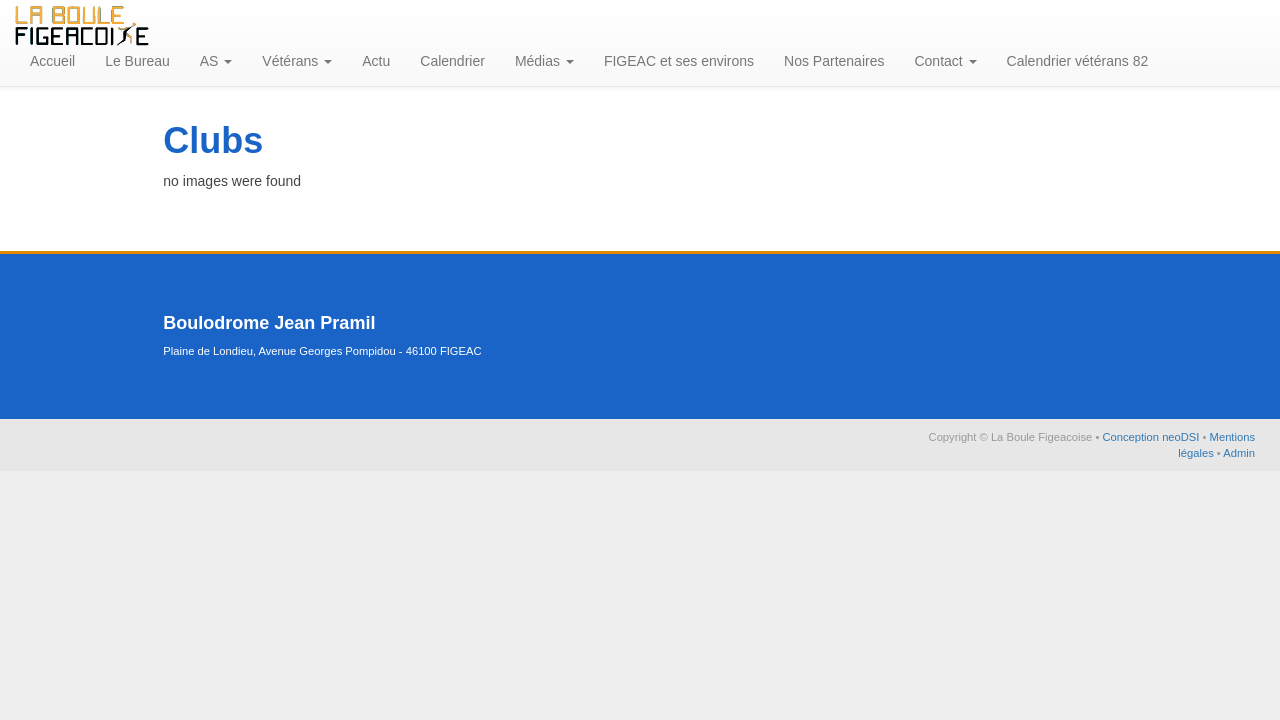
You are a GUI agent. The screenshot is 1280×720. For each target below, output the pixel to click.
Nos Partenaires (834, 61)
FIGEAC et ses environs (679, 61)
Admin (1239, 453)
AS (216, 61)
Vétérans (297, 61)
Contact (945, 61)
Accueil (52, 61)
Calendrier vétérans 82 (1078, 61)
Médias (544, 61)
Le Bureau (137, 61)
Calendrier (452, 61)
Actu (376, 61)
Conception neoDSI (1152, 437)
